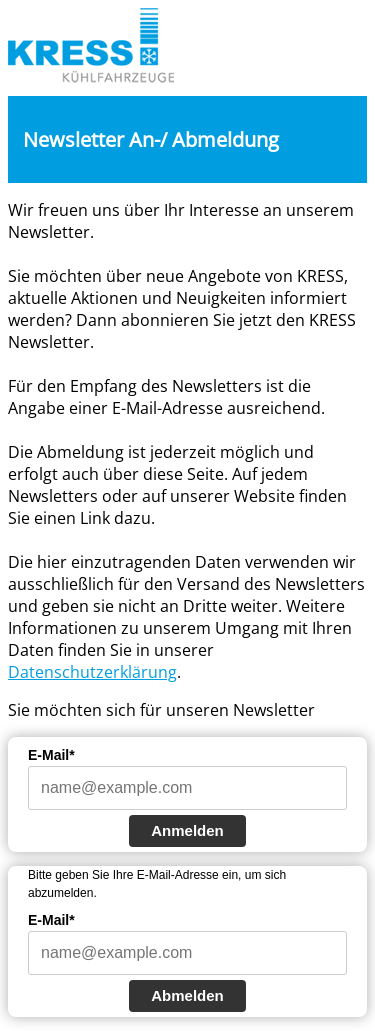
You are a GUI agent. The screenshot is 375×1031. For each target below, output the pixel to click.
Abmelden (187, 995)
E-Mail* (51, 755)
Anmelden (187, 830)
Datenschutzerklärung (92, 672)
